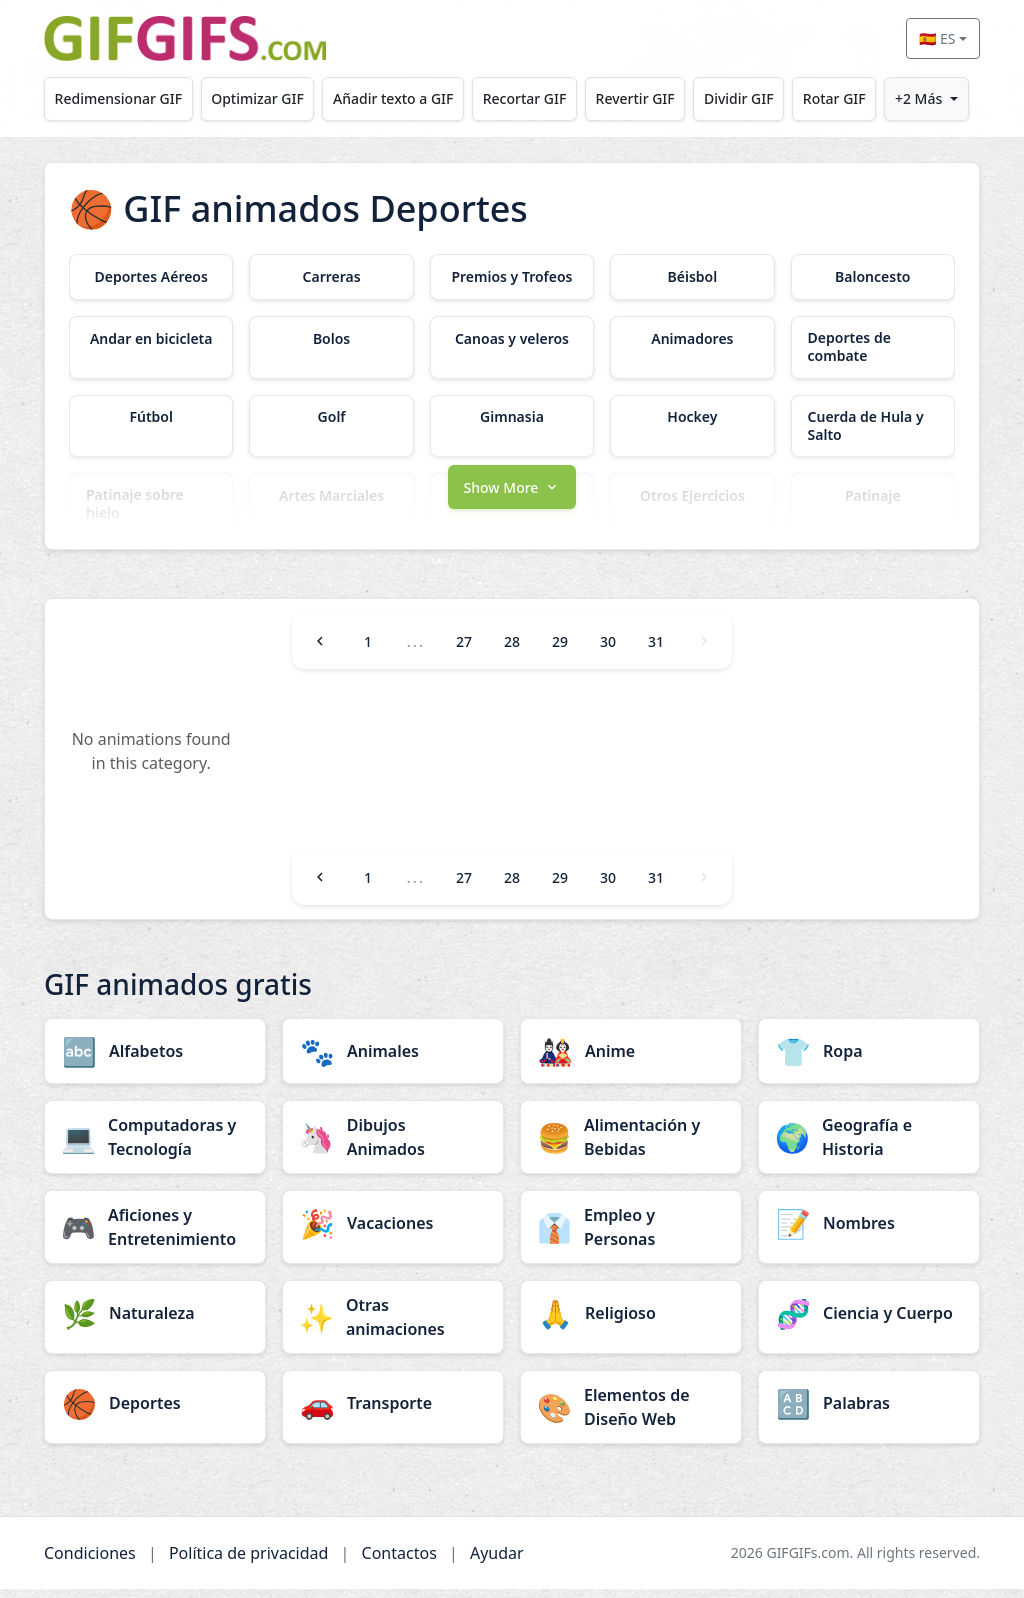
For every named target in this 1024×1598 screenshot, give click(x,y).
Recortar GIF (525, 98)
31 (656, 650)
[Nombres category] (869, 1232)
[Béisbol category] (692, 277)
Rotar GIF (834, 98)
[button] (512, 494)
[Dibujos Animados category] (393, 1146)
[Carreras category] (331, 277)
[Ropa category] (869, 1060)
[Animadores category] (692, 339)
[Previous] (320, 650)
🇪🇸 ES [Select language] (937, 38)
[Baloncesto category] (873, 277)
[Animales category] (393, 1060)
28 (512, 650)
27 (464, 650)
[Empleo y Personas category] (631, 1236)
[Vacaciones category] (393, 1232)
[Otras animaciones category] (393, 1326)
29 (560, 650)
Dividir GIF (739, 98)
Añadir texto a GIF (393, 98)
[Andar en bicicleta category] (151, 339)
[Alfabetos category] (155, 1060)
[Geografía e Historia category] (869, 1146)
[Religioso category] (631, 1322)
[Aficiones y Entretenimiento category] (155, 1236)
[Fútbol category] (151, 418)
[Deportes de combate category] (873, 347)
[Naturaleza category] (155, 1322)
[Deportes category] (155, 1412)
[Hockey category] (692, 418)
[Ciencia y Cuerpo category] (869, 1322)
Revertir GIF (635, 98)
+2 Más (918, 98)
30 (608, 650)
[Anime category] (631, 1060)
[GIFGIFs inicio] (185, 38)
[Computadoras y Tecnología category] (155, 1146)
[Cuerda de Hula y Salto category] (873, 426)
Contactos (399, 1562)
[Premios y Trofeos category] (512, 277)
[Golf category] (331, 418)
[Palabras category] (869, 1412)
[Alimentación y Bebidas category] (631, 1146)
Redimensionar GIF (118, 98)
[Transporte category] (393, 1412)
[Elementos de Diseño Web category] (631, 1416)
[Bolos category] (331, 339)
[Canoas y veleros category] (512, 339)
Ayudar (497, 1562)
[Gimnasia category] (512, 418)
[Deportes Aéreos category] (151, 277)
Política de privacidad (249, 1562)
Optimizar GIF (257, 98)
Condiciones (90, 1562)
